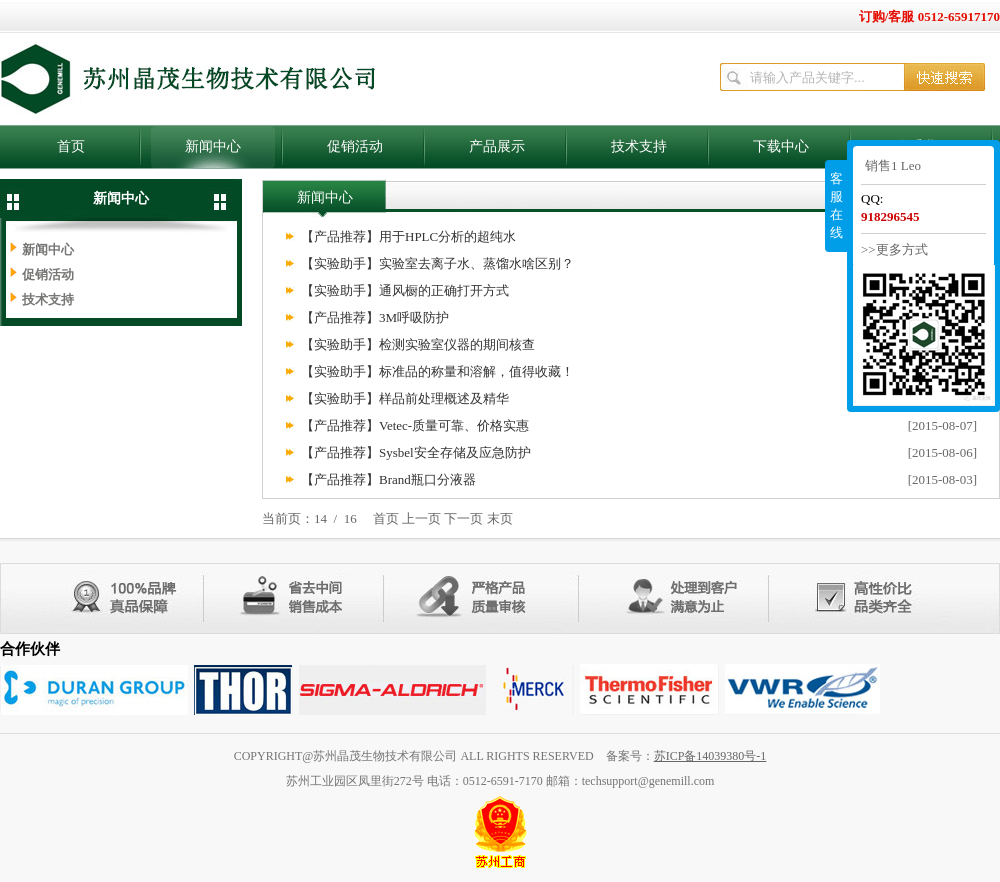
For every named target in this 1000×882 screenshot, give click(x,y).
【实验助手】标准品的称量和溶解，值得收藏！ (437, 371)
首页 (71, 146)
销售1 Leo (893, 165)
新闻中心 (213, 146)
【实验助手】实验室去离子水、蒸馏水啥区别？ (437, 263)
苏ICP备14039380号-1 (710, 756)
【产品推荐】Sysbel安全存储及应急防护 (416, 452)
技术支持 (639, 146)
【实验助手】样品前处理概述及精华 (405, 398)
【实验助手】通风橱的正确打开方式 (405, 290)
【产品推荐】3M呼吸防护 (375, 317)
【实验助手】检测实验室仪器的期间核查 (418, 344)
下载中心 (781, 146)
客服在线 (836, 205)
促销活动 (355, 146)
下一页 (463, 518)
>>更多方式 (894, 249)
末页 (500, 518)
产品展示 (497, 146)
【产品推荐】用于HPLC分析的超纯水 (408, 236)
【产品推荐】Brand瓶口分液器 (388, 479)
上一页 (421, 518)
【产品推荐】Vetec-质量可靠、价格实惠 (415, 425)
